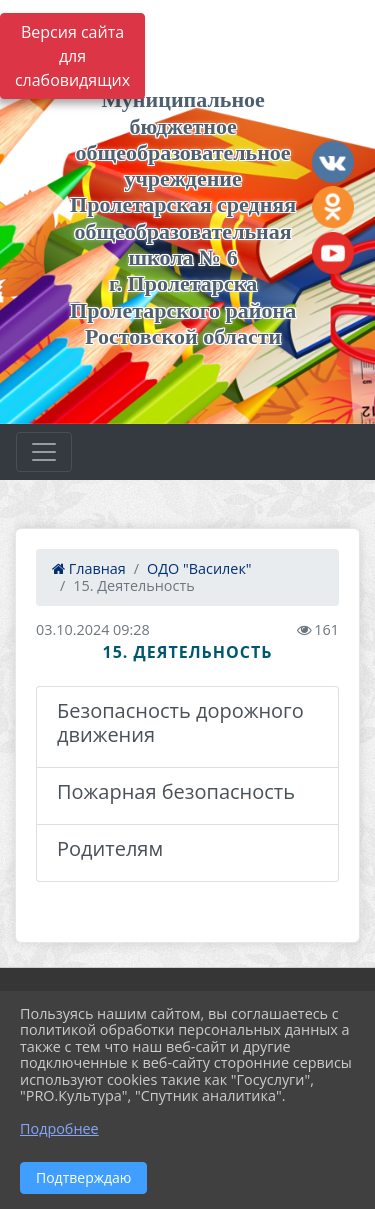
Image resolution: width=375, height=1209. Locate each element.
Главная (89, 568)
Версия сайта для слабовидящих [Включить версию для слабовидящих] (72, 56)
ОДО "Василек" (199, 568)
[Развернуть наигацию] (44, 452)
